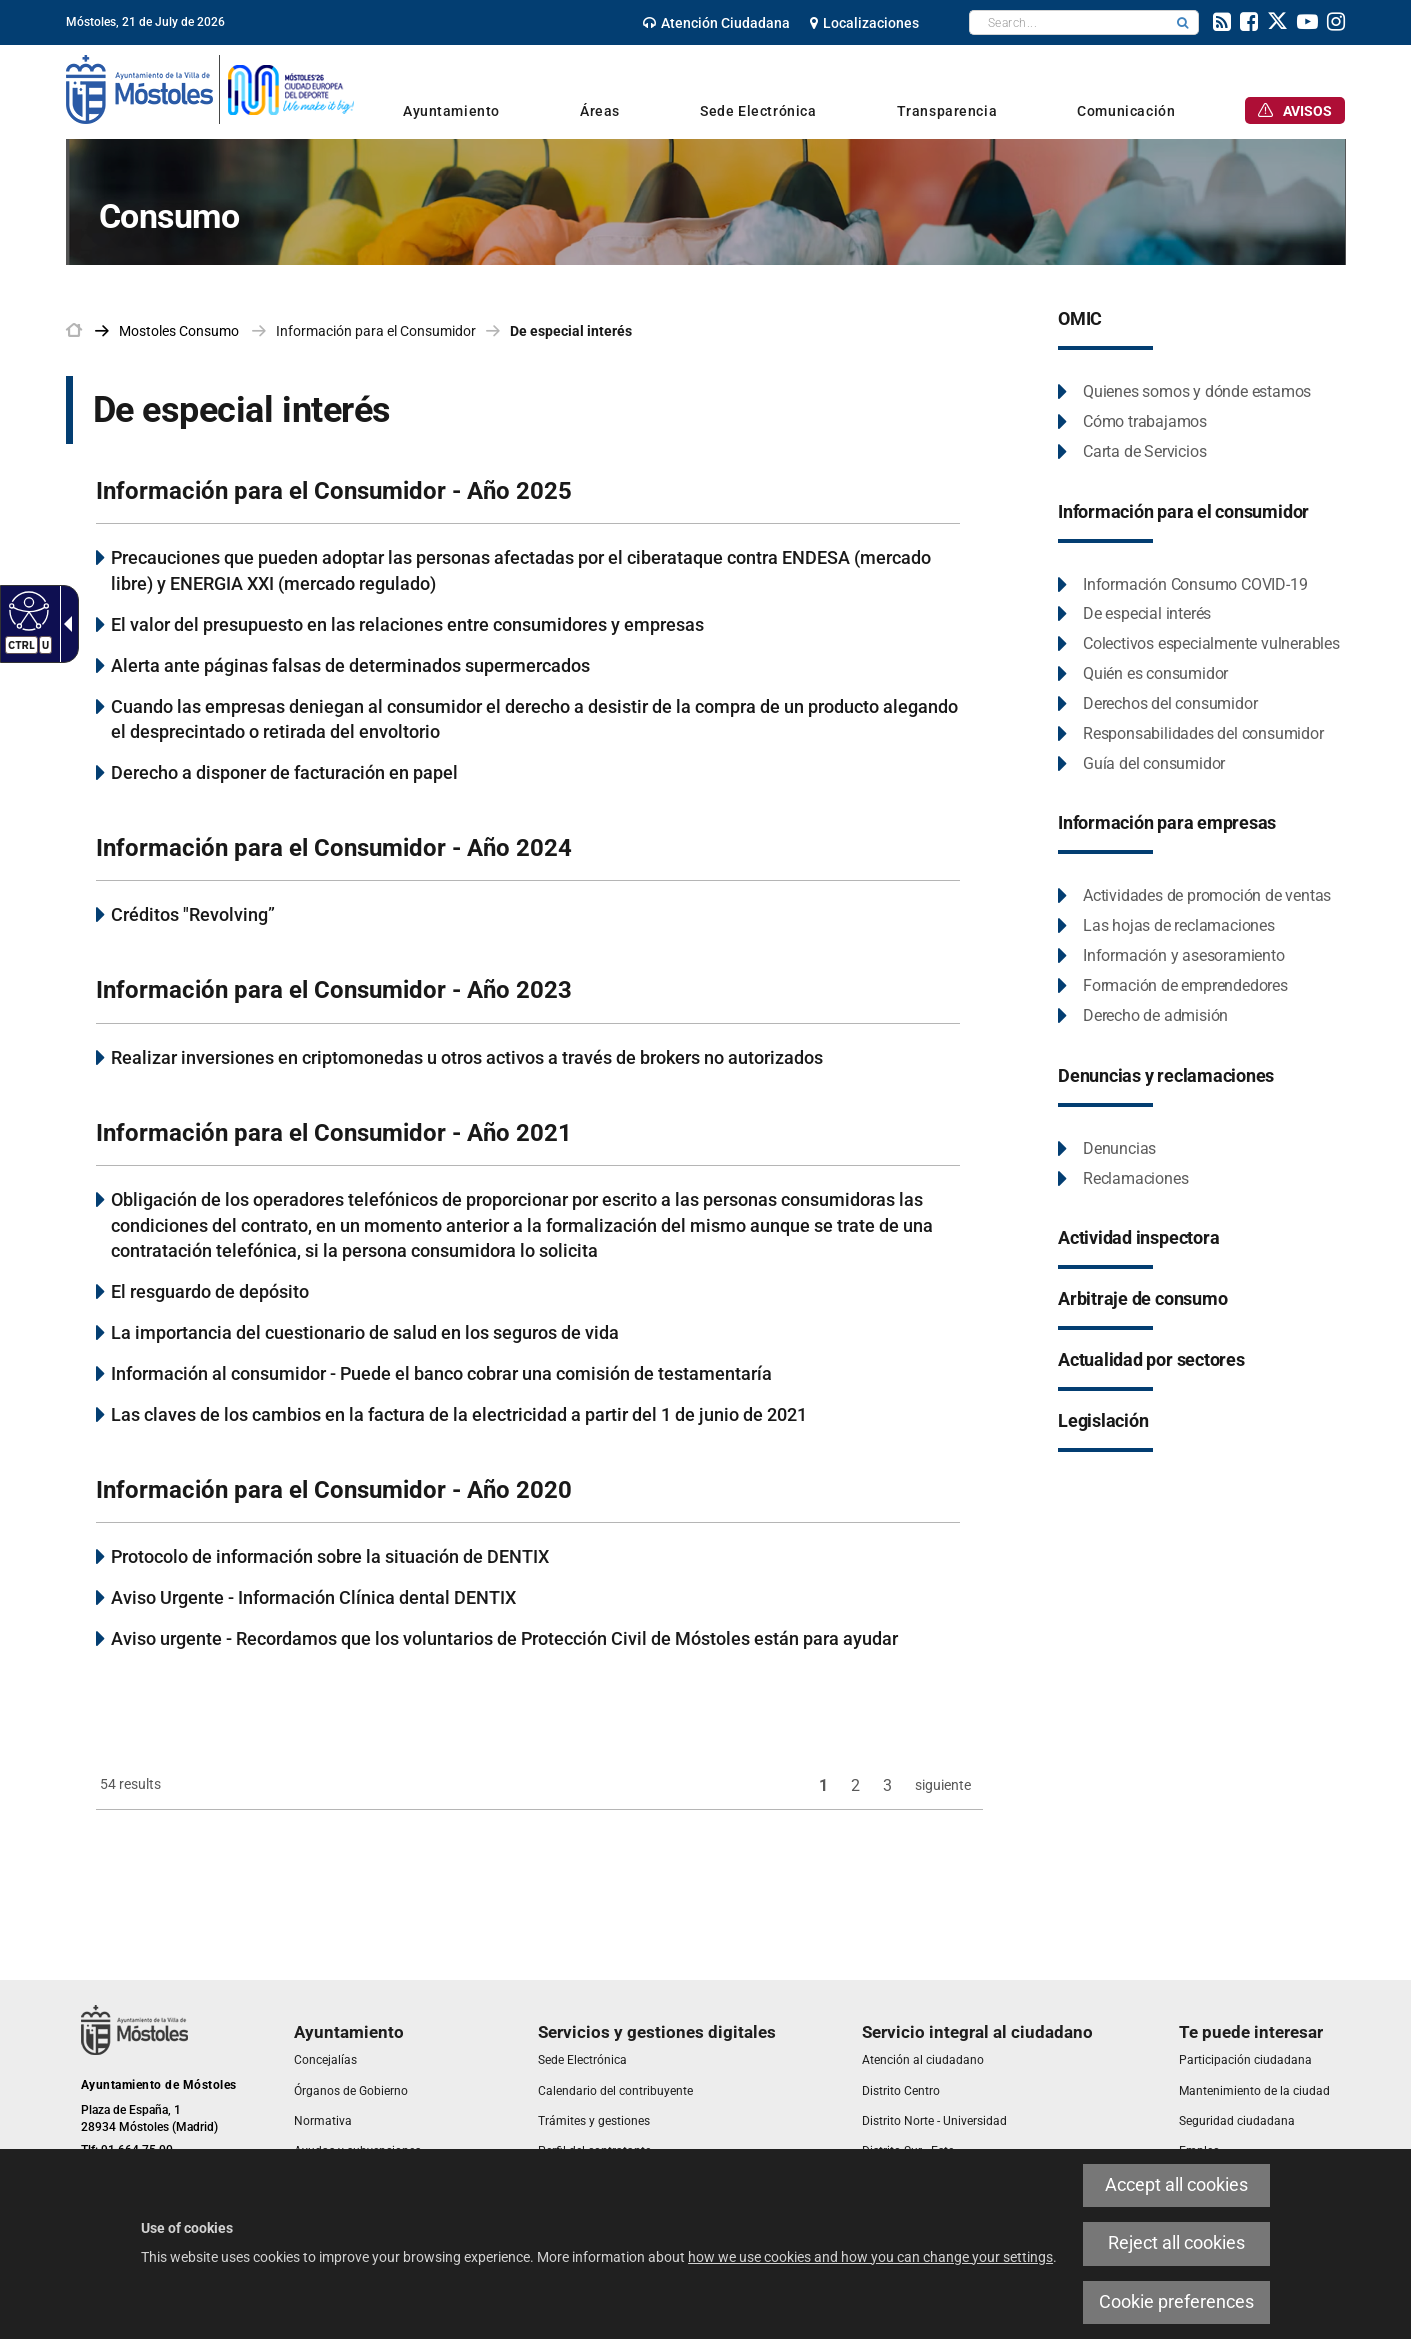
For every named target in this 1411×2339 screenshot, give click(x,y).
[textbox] (1068, 22)
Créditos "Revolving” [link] (193, 914)
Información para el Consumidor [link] (376, 331)
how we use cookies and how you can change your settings (870, 2257)
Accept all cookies (1176, 2185)
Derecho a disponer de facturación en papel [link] (284, 772)
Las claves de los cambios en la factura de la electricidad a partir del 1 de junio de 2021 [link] (459, 1414)
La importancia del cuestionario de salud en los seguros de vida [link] (365, 1332)
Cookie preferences (1176, 2302)
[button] (1183, 22)
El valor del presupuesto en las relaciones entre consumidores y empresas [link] (407, 624)
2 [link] (855, 1785)
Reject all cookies (1176, 2243)
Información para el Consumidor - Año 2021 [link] (334, 1133)
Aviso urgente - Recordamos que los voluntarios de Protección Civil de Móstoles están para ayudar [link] (504, 1638)
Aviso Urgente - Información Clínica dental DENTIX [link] (313, 1597)
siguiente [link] (943, 1785)
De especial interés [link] (571, 331)
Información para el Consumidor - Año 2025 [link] (334, 491)
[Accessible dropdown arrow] (64, 624)
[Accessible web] (26, 610)
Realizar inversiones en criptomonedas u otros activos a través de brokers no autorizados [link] (467, 1057)
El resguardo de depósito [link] (210, 1291)
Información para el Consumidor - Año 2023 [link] (334, 990)
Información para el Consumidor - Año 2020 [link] (334, 1490)
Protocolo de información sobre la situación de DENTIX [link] (330, 1556)
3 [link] (887, 1785)
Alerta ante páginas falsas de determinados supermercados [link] (350, 665)
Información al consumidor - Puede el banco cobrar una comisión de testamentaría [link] (441, 1373)
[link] (716, 23)
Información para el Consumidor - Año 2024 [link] (334, 848)
